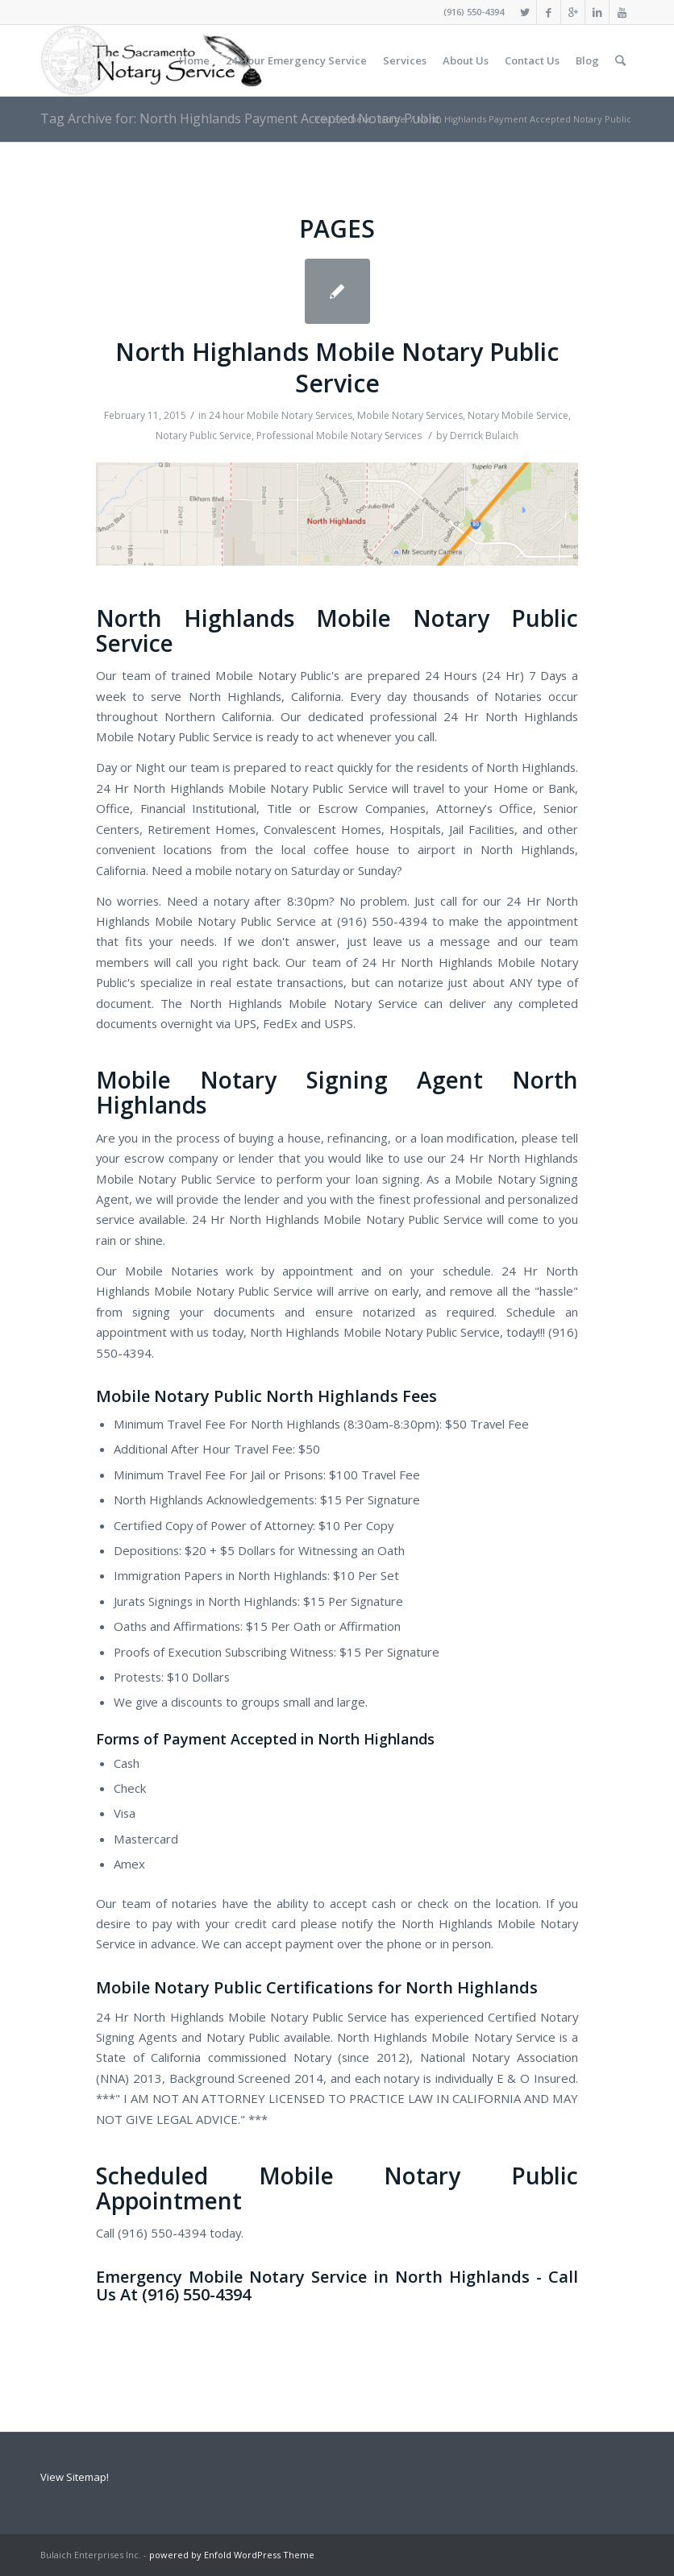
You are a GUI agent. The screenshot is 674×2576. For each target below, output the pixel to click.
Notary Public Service (204, 435)
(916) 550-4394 (473, 12)
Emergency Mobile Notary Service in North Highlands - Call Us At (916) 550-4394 (337, 2285)
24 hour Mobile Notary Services (280, 415)
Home (392, 119)
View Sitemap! (74, 2477)
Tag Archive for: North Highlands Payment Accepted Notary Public (240, 118)
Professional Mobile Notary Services (339, 435)
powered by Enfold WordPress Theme (231, 2555)
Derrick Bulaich (484, 435)
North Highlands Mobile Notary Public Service (337, 367)
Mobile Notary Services (410, 415)
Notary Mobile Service (518, 415)
